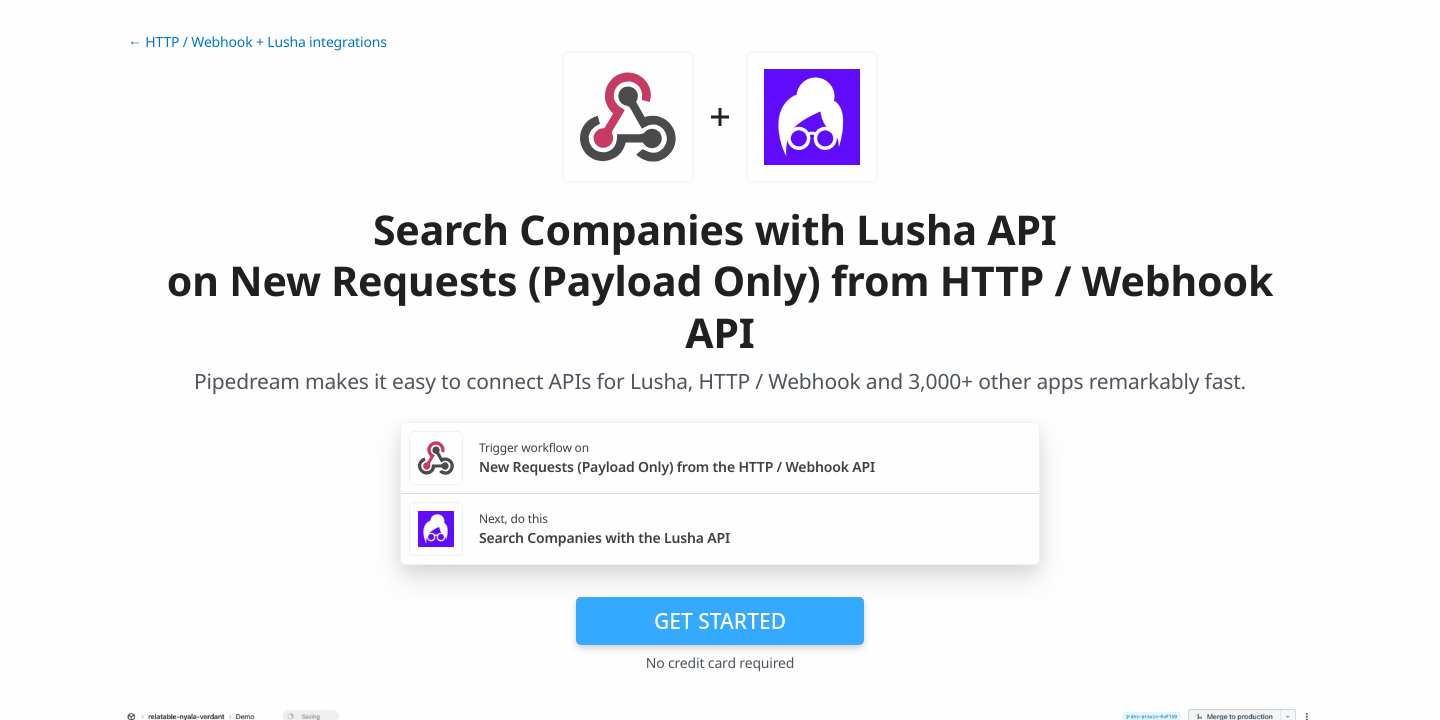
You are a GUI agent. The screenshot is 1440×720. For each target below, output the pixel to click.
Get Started (720, 621)
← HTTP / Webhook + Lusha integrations (257, 42)
